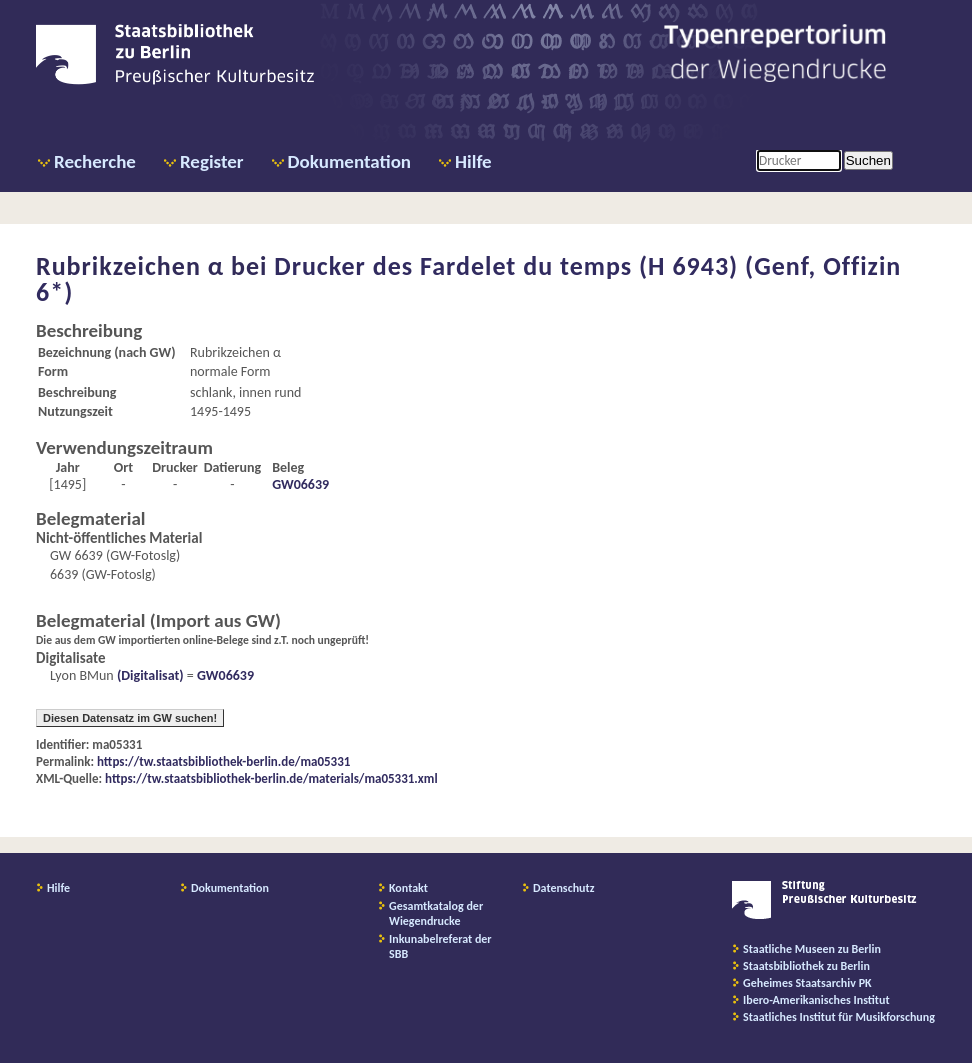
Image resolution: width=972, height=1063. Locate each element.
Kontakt (408, 888)
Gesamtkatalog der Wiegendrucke (436, 913)
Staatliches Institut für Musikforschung (839, 1017)
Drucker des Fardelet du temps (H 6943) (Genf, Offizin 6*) (468, 279)
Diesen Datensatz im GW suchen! (130, 718)
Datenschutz (564, 888)
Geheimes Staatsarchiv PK (807, 983)
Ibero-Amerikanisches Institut (816, 1000)
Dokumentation (349, 161)
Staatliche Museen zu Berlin (812, 949)
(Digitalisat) (149, 675)
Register (212, 161)
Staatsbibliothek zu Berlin (806, 966)
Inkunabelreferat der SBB (440, 946)
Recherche (95, 161)
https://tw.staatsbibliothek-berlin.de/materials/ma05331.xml (271, 778)
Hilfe (473, 161)
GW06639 (300, 484)
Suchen (868, 160)
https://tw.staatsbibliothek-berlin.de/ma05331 (223, 761)
